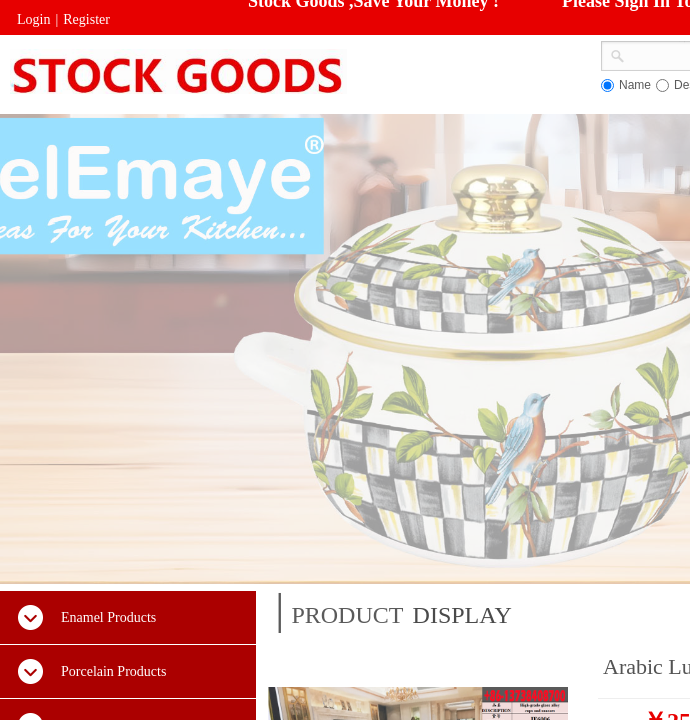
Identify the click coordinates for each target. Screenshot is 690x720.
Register (86, 19)
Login (33, 19)
